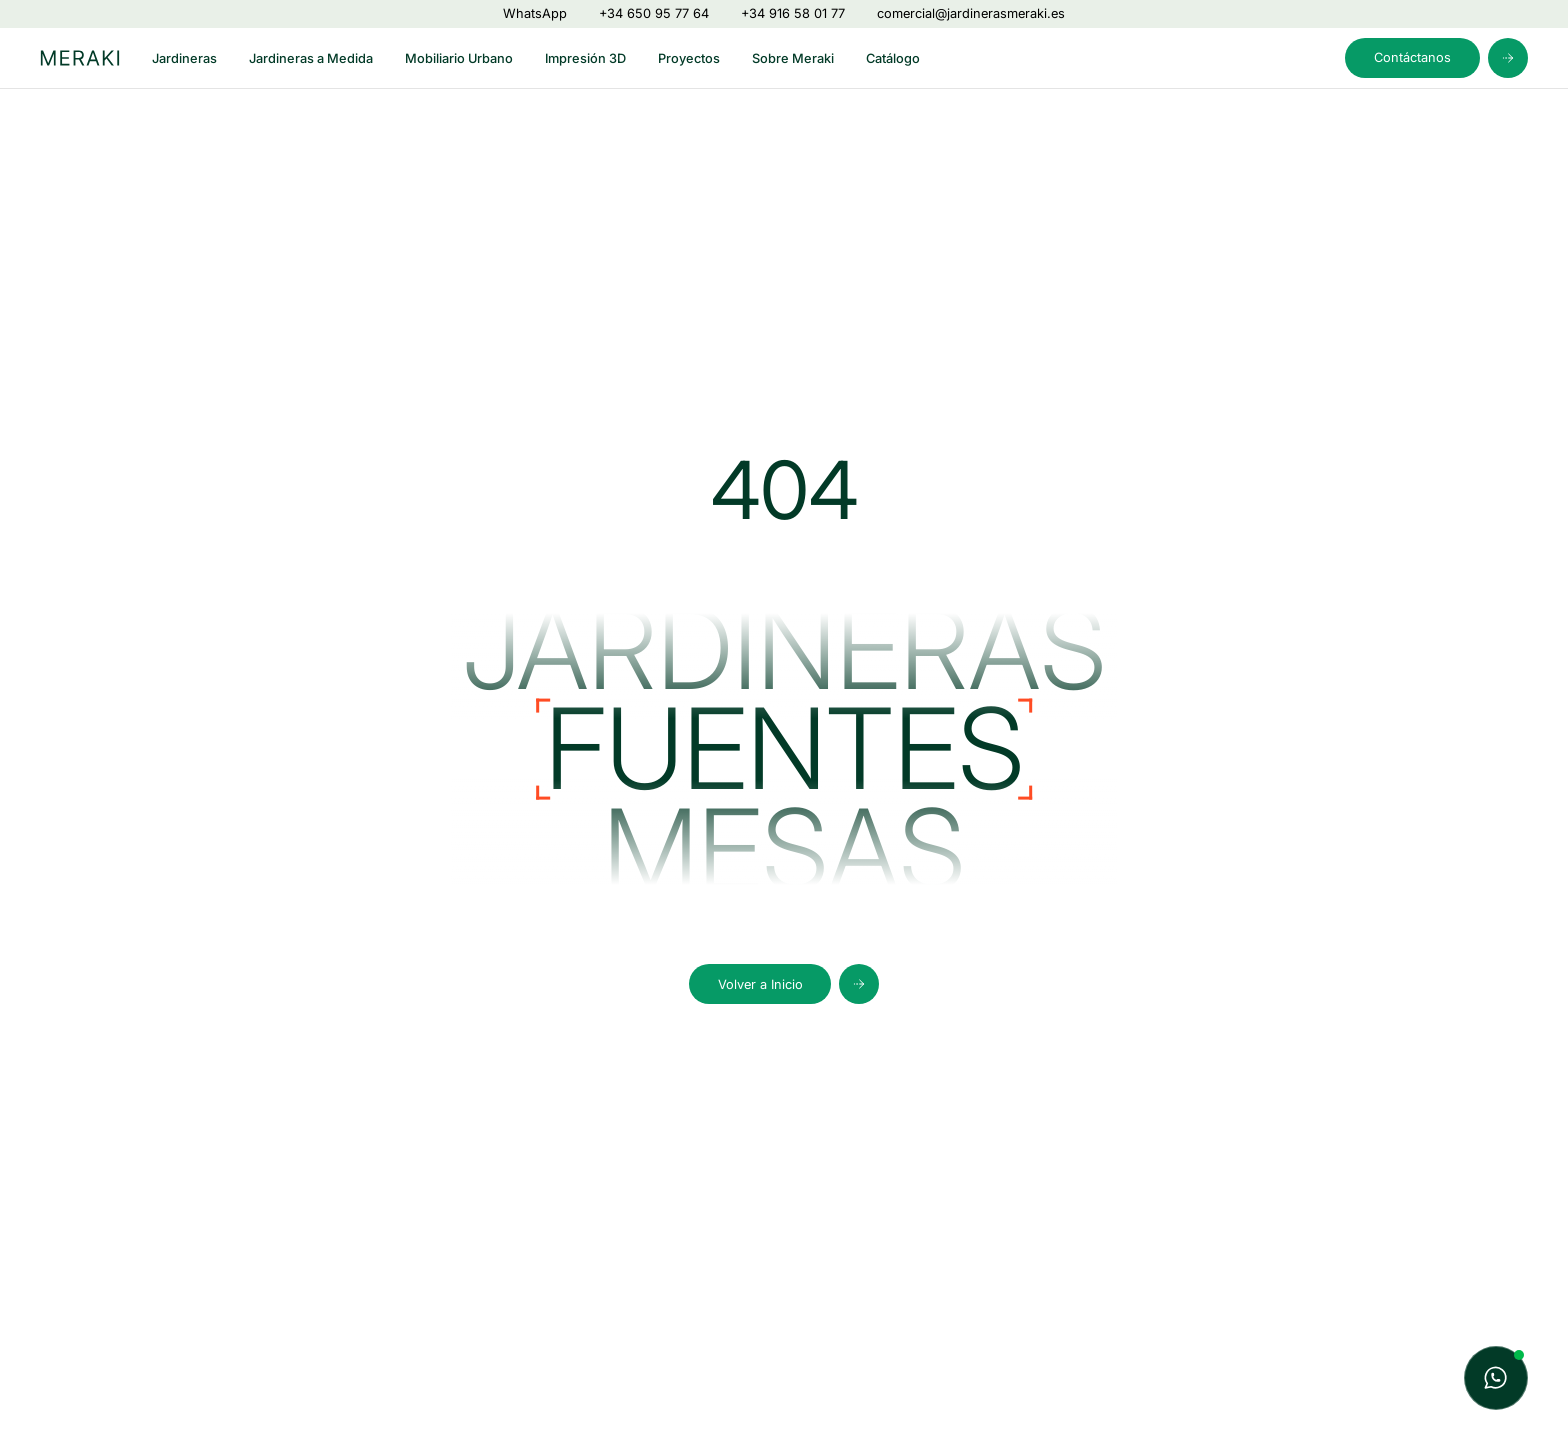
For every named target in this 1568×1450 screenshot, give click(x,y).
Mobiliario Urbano (459, 58)
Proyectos (689, 58)
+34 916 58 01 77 (793, 13)
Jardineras (184, 58)
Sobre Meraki (793, 58)
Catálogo (893, 58)
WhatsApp (535, 13)
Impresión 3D (585, 58)
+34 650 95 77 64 (654, 13)
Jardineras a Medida (311, 58)
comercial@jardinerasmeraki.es (971, 13)
